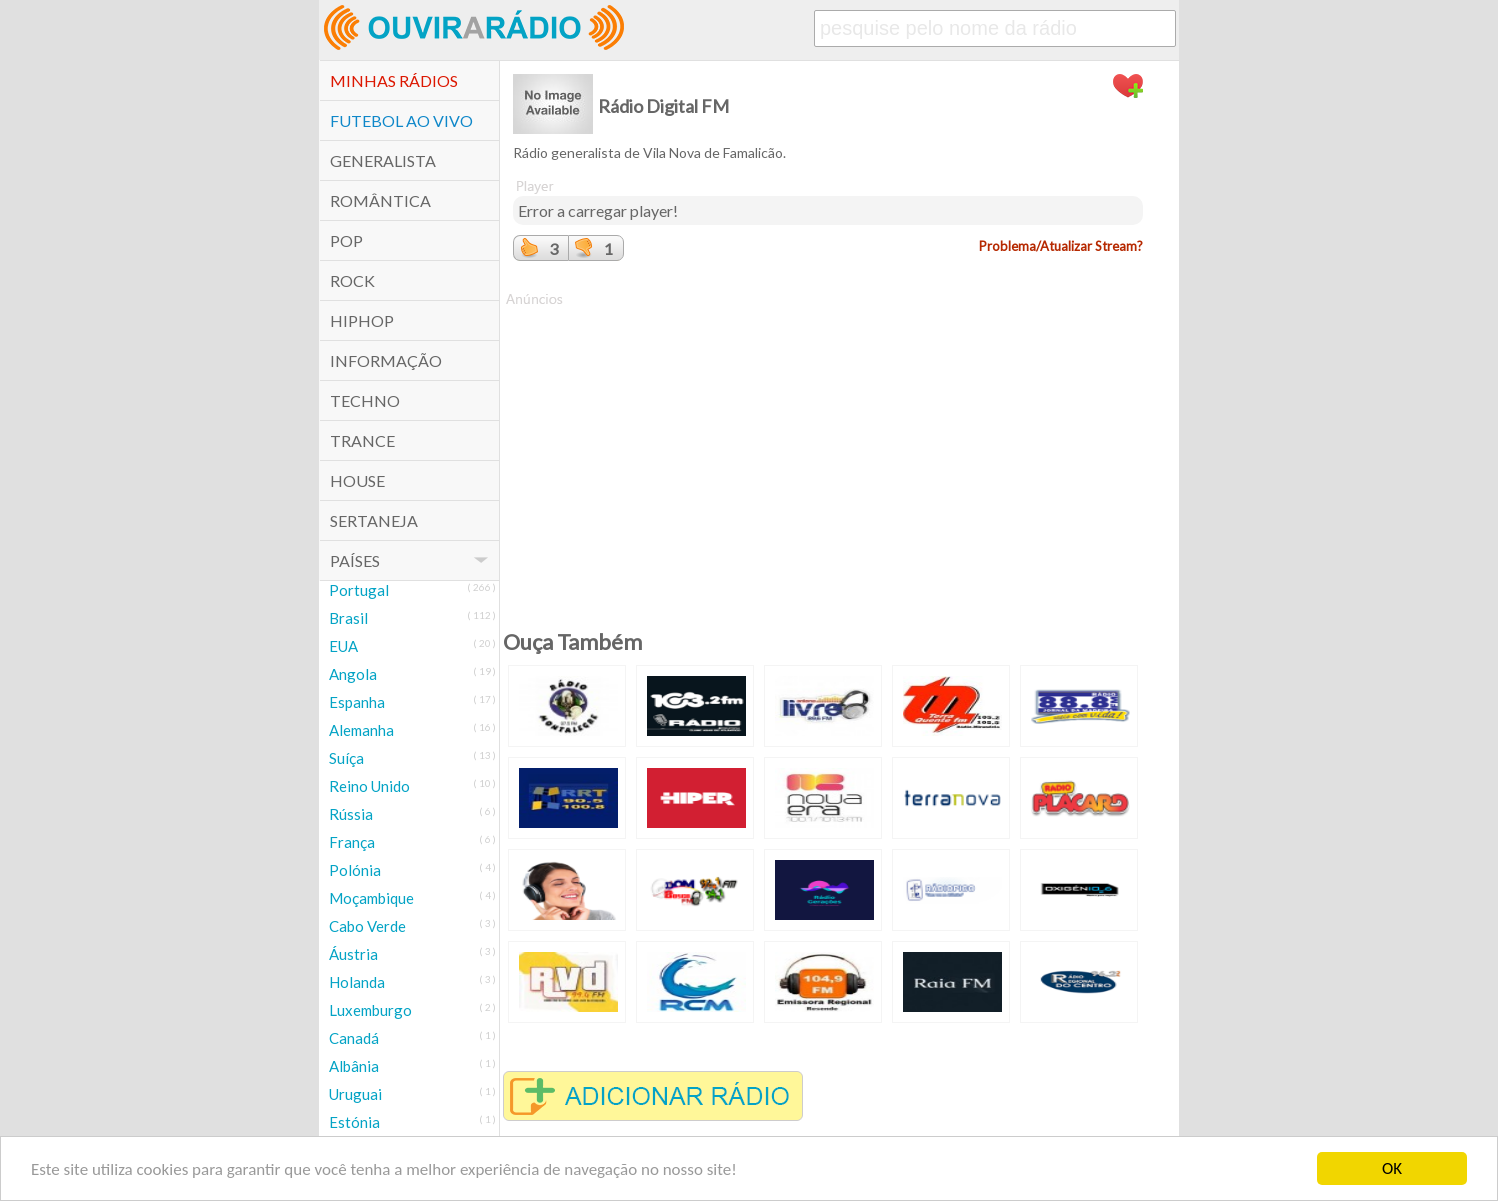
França (352, 842)
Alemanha (361, 730)
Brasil (348, 618)
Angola (353, 674)
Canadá (354, 1038)
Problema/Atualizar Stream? (1061, 246)
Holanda (357, 982)
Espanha (357, 702)
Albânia (354, 1066)
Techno (365, 400)
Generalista (383, 160)
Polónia (355, 870)
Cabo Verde (367, 926)
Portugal (359, 590)
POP (346, 240)
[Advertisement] (828, 449)
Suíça (346, 758)
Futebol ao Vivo (401, 120)
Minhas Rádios (394, 80)
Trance (362, 440)
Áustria (353, 954)
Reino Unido (369, 786)
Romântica (380, 200)
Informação (386, 360)
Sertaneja (374, 520)
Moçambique (371, 898)
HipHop (362, 320)
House (357, 480)
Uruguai (355, 1094)
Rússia (351, 814)
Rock (352, 280)
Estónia (354, 1122)
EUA (343, 646)
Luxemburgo (370, 1010)
